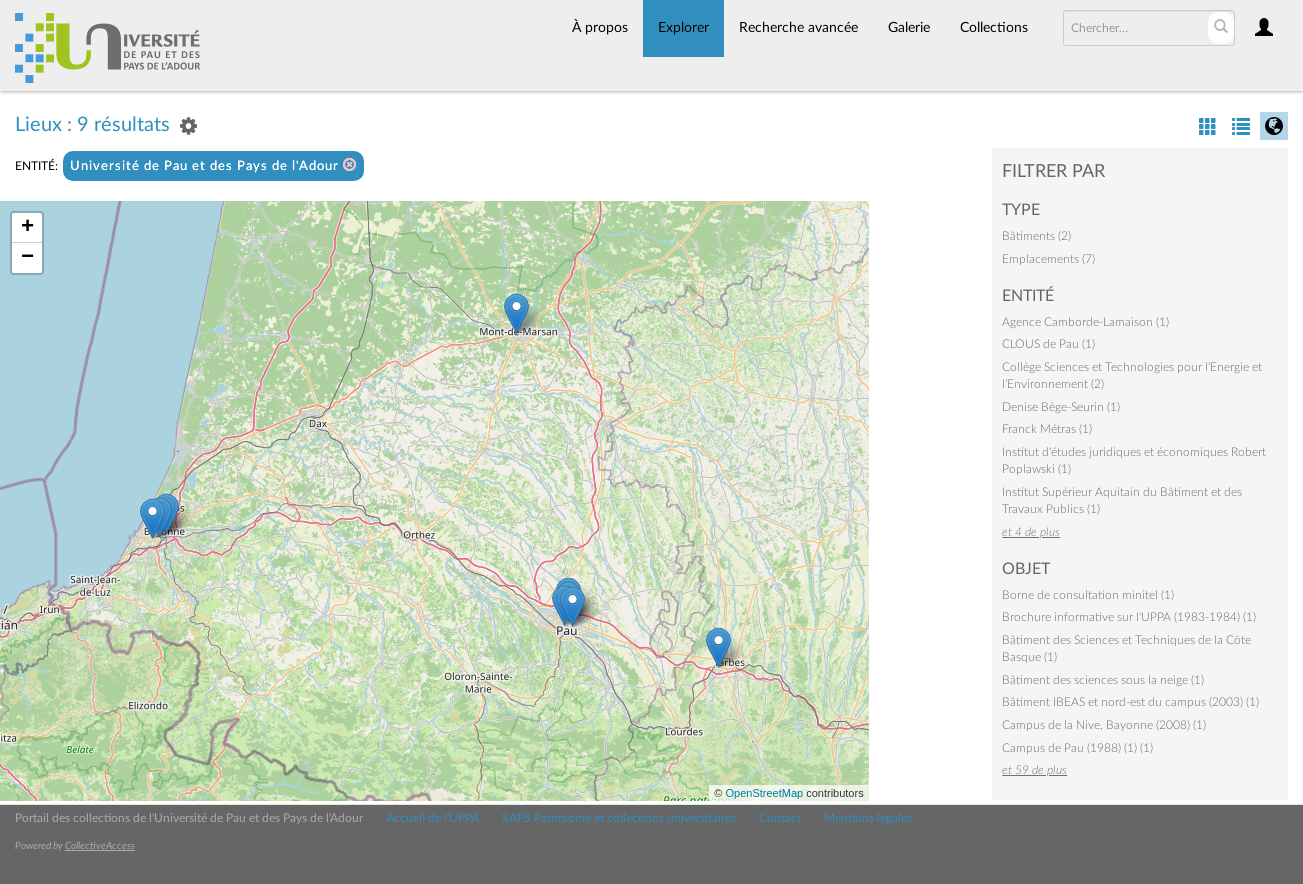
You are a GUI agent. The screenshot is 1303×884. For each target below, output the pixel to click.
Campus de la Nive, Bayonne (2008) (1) (1104, 725)
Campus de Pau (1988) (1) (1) (1077, 748)
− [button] (27, 258)
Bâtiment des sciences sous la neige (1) (1103, 680)
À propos (600, 28)
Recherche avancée (798, 28)
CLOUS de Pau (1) (1048, 344)
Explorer (683, 28)
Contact (780, 818)
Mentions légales (868, 818)
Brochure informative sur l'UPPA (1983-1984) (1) (1129, 617)
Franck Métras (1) (1047, 429)
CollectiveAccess (100, 846)
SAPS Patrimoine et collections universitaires (619, 818)
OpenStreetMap (764, 793)
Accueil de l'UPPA (432, 818)
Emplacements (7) (1048, 259)
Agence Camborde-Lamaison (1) (1085, 322)
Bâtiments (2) (1036, 236)
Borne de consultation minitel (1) (1088, 595)
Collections (994, 28)
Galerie (909, 28)
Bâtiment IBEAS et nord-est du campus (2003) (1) (1130, 702)
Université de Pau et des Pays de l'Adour (213, 165)
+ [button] (27, 228)
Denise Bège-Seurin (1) (1061, 407)
